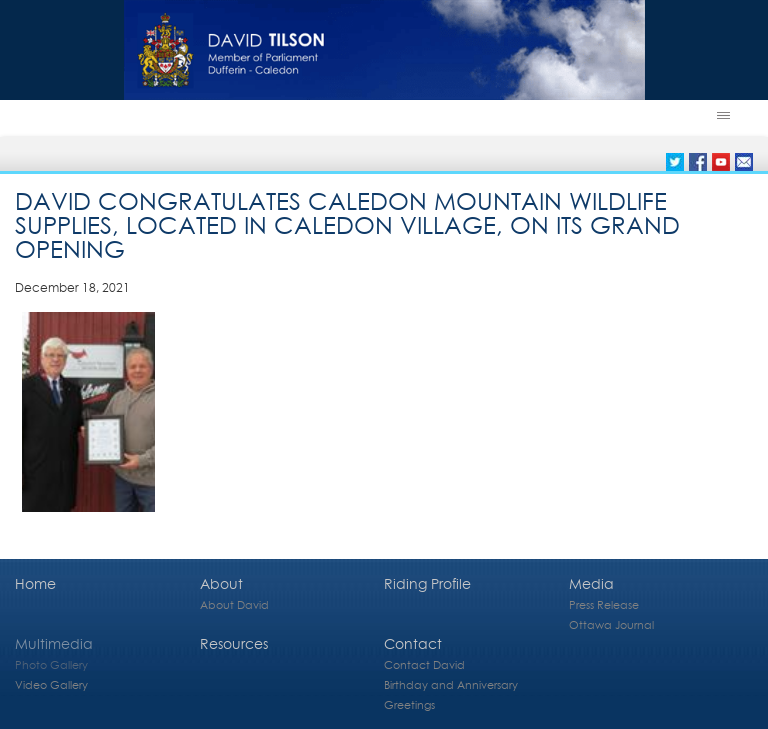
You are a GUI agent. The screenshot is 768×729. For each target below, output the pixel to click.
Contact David (424, 664)
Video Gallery (51, 684)
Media (591, 583)
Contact (413, 643)
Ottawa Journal (611, 624)
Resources (234, 643)
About (221, 583)
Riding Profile (427, 583)
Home (35, 583)
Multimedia (54, 643)
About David (234, 604)
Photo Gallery (51, 664)
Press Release (604, 604)
